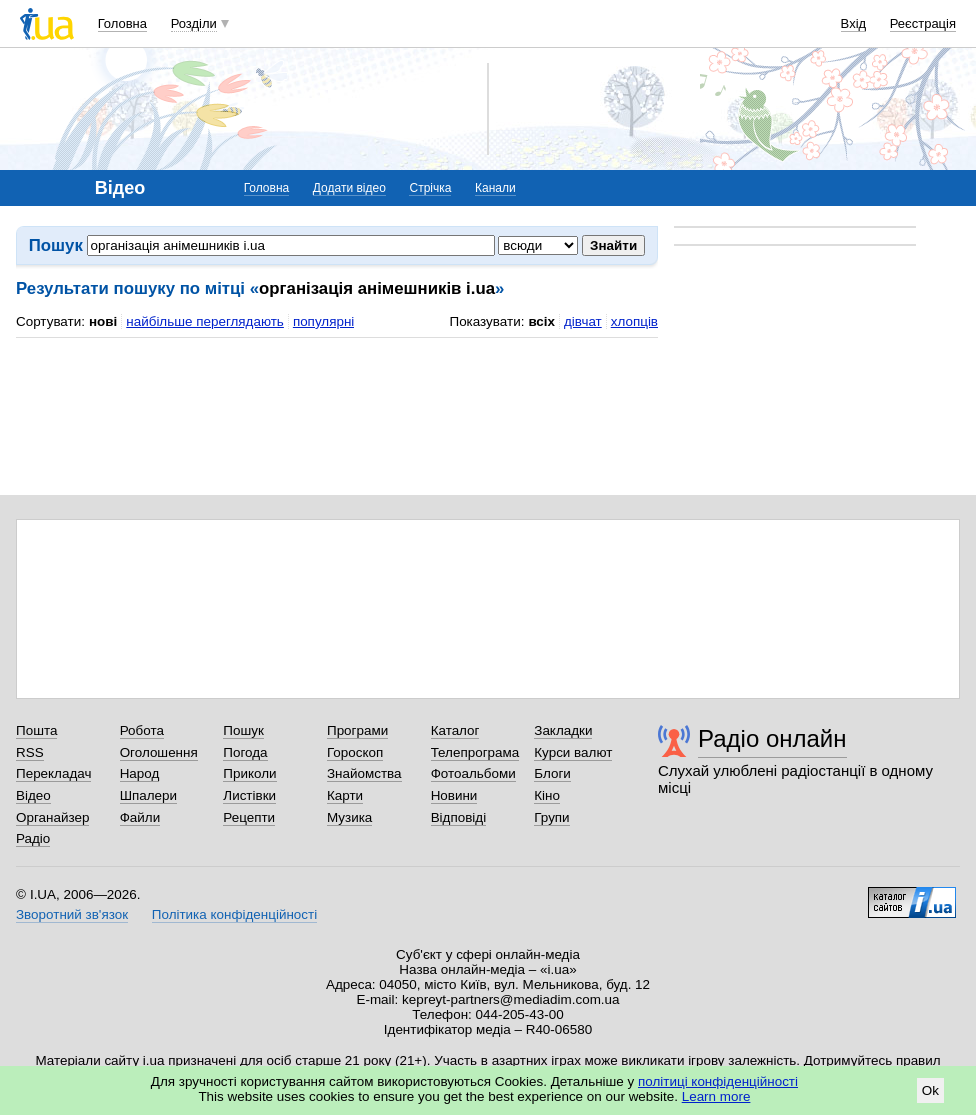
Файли (140, 817)
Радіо (33, 838)
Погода (245, 752)
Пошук (243, 730)
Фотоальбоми (473, 773)
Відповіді (459, 817)
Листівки (249, 795)
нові (103, 321)
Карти (345, 795)
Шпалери (148, 795)
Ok (930, 1090)
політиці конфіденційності (718, 1081)
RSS (30, 752)
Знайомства (364, 773)
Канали (495, 188)
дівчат (583, 321)
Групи (551, 817)
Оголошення (159, 752)
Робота (142, 730)
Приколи (249, 773)
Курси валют (573, 752)
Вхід (854, 23)
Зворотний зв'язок (72, 914)
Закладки (563, 730)
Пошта (36, 730)
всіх (541, 321)
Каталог (455, 730)
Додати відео (349, 188)
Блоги (552, 773)
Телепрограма (475, 752)
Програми (357, 730)
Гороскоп (355, 752)
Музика (349, 817)
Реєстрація (923, 23)
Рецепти (249, 817)
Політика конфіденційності (234, 914)
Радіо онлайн (772, 738)
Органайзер (52, 817)
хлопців (634, 321)
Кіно (547, 795)
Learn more (716, 1096)
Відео (33, 795)
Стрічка (430, 188)
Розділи (194, 23)
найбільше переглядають (205, 321)
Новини (454, 795)
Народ (140, 773)
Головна (122, 23)
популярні (323, 321)
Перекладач (53, 773)
